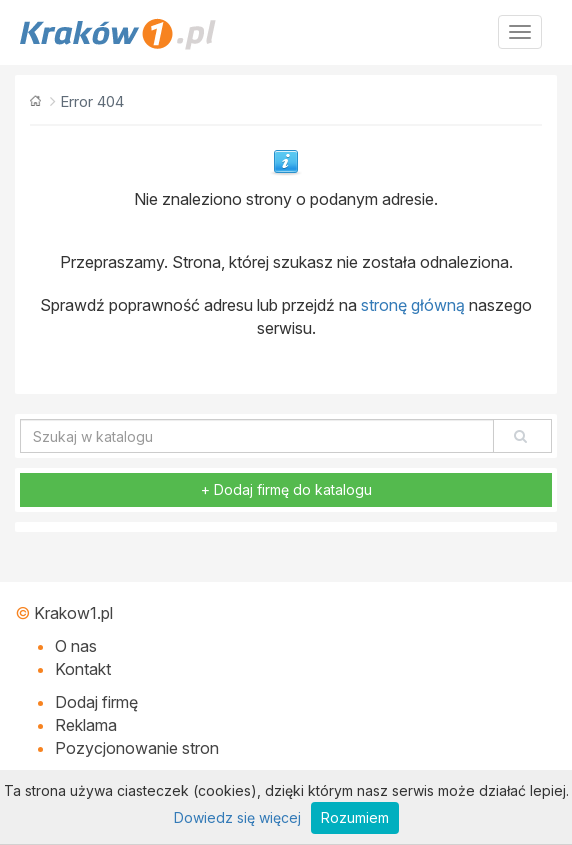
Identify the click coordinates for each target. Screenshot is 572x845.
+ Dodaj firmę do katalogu (286, 489)
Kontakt (83, 669)
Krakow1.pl (73, 613)
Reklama (86, 725)
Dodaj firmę (96, 702)
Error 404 (92, 101)
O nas (76, 646)
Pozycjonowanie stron (137, 748)
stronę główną (413, 305)
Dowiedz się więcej (237, 817)
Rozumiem (355, 817)
